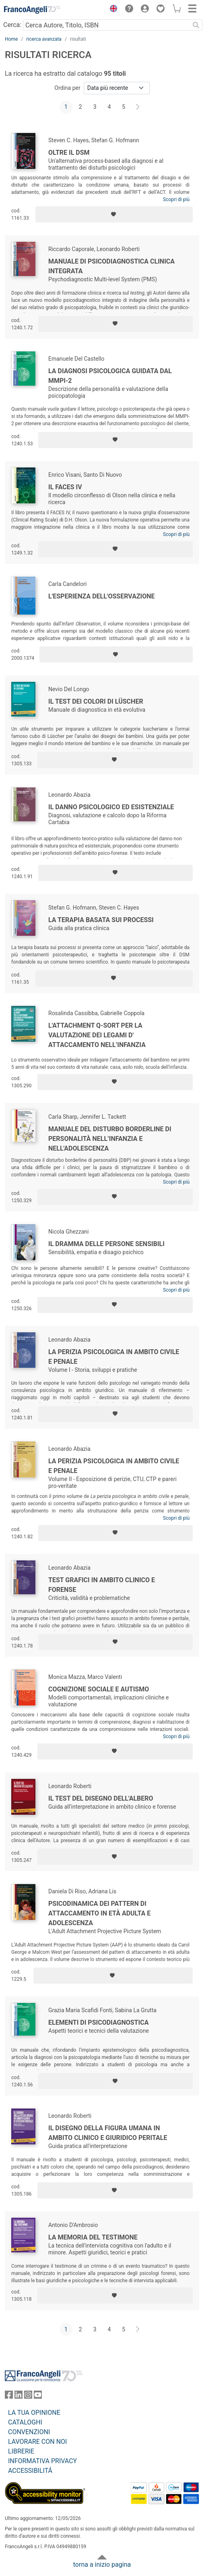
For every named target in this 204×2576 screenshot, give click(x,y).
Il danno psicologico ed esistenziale (111, 807)
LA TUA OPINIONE (34, 2412)
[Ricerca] (196, 25)
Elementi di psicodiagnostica (98, 2022)
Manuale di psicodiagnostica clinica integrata (111, 266)
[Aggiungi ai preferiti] (114, 214)
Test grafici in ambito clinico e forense (101, 1584)
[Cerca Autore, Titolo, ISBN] (106, 25)
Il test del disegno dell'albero (100, 1798)
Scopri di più (176, 199)
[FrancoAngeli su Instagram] (28, 2396)
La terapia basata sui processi (101, 920)
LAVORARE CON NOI (37, 2441)
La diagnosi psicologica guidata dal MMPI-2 (110, 375)
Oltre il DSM (69, 152)
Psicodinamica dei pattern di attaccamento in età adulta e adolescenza (99, 1913)
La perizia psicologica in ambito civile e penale (113, 1356)
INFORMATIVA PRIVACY (42, 2461)
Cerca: (12, 25)
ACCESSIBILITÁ (30, 2470)
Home (11, 39)
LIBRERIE (21, 2451)
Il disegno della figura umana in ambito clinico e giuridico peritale (107, 2133)
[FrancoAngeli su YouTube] (38, 2396)
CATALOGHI (25, 2422)
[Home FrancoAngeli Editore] (32, 9)
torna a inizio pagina (102, 2564)
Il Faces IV (65, 487)
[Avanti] (138, 107)
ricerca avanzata (44, 39)
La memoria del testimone (93, 2237)
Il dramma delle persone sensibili (106, 1244)
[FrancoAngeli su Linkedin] (18, 2396)
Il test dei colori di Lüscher (95, 701)
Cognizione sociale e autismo (98, 1689)
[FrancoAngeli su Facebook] (9, 2396)
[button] (111, 10)
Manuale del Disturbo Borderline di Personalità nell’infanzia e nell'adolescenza (109, 1138)
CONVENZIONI (29, 2432)
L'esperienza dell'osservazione (101, 596)
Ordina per (67, 88)
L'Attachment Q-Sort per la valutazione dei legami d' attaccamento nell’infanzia (97, 1035)
